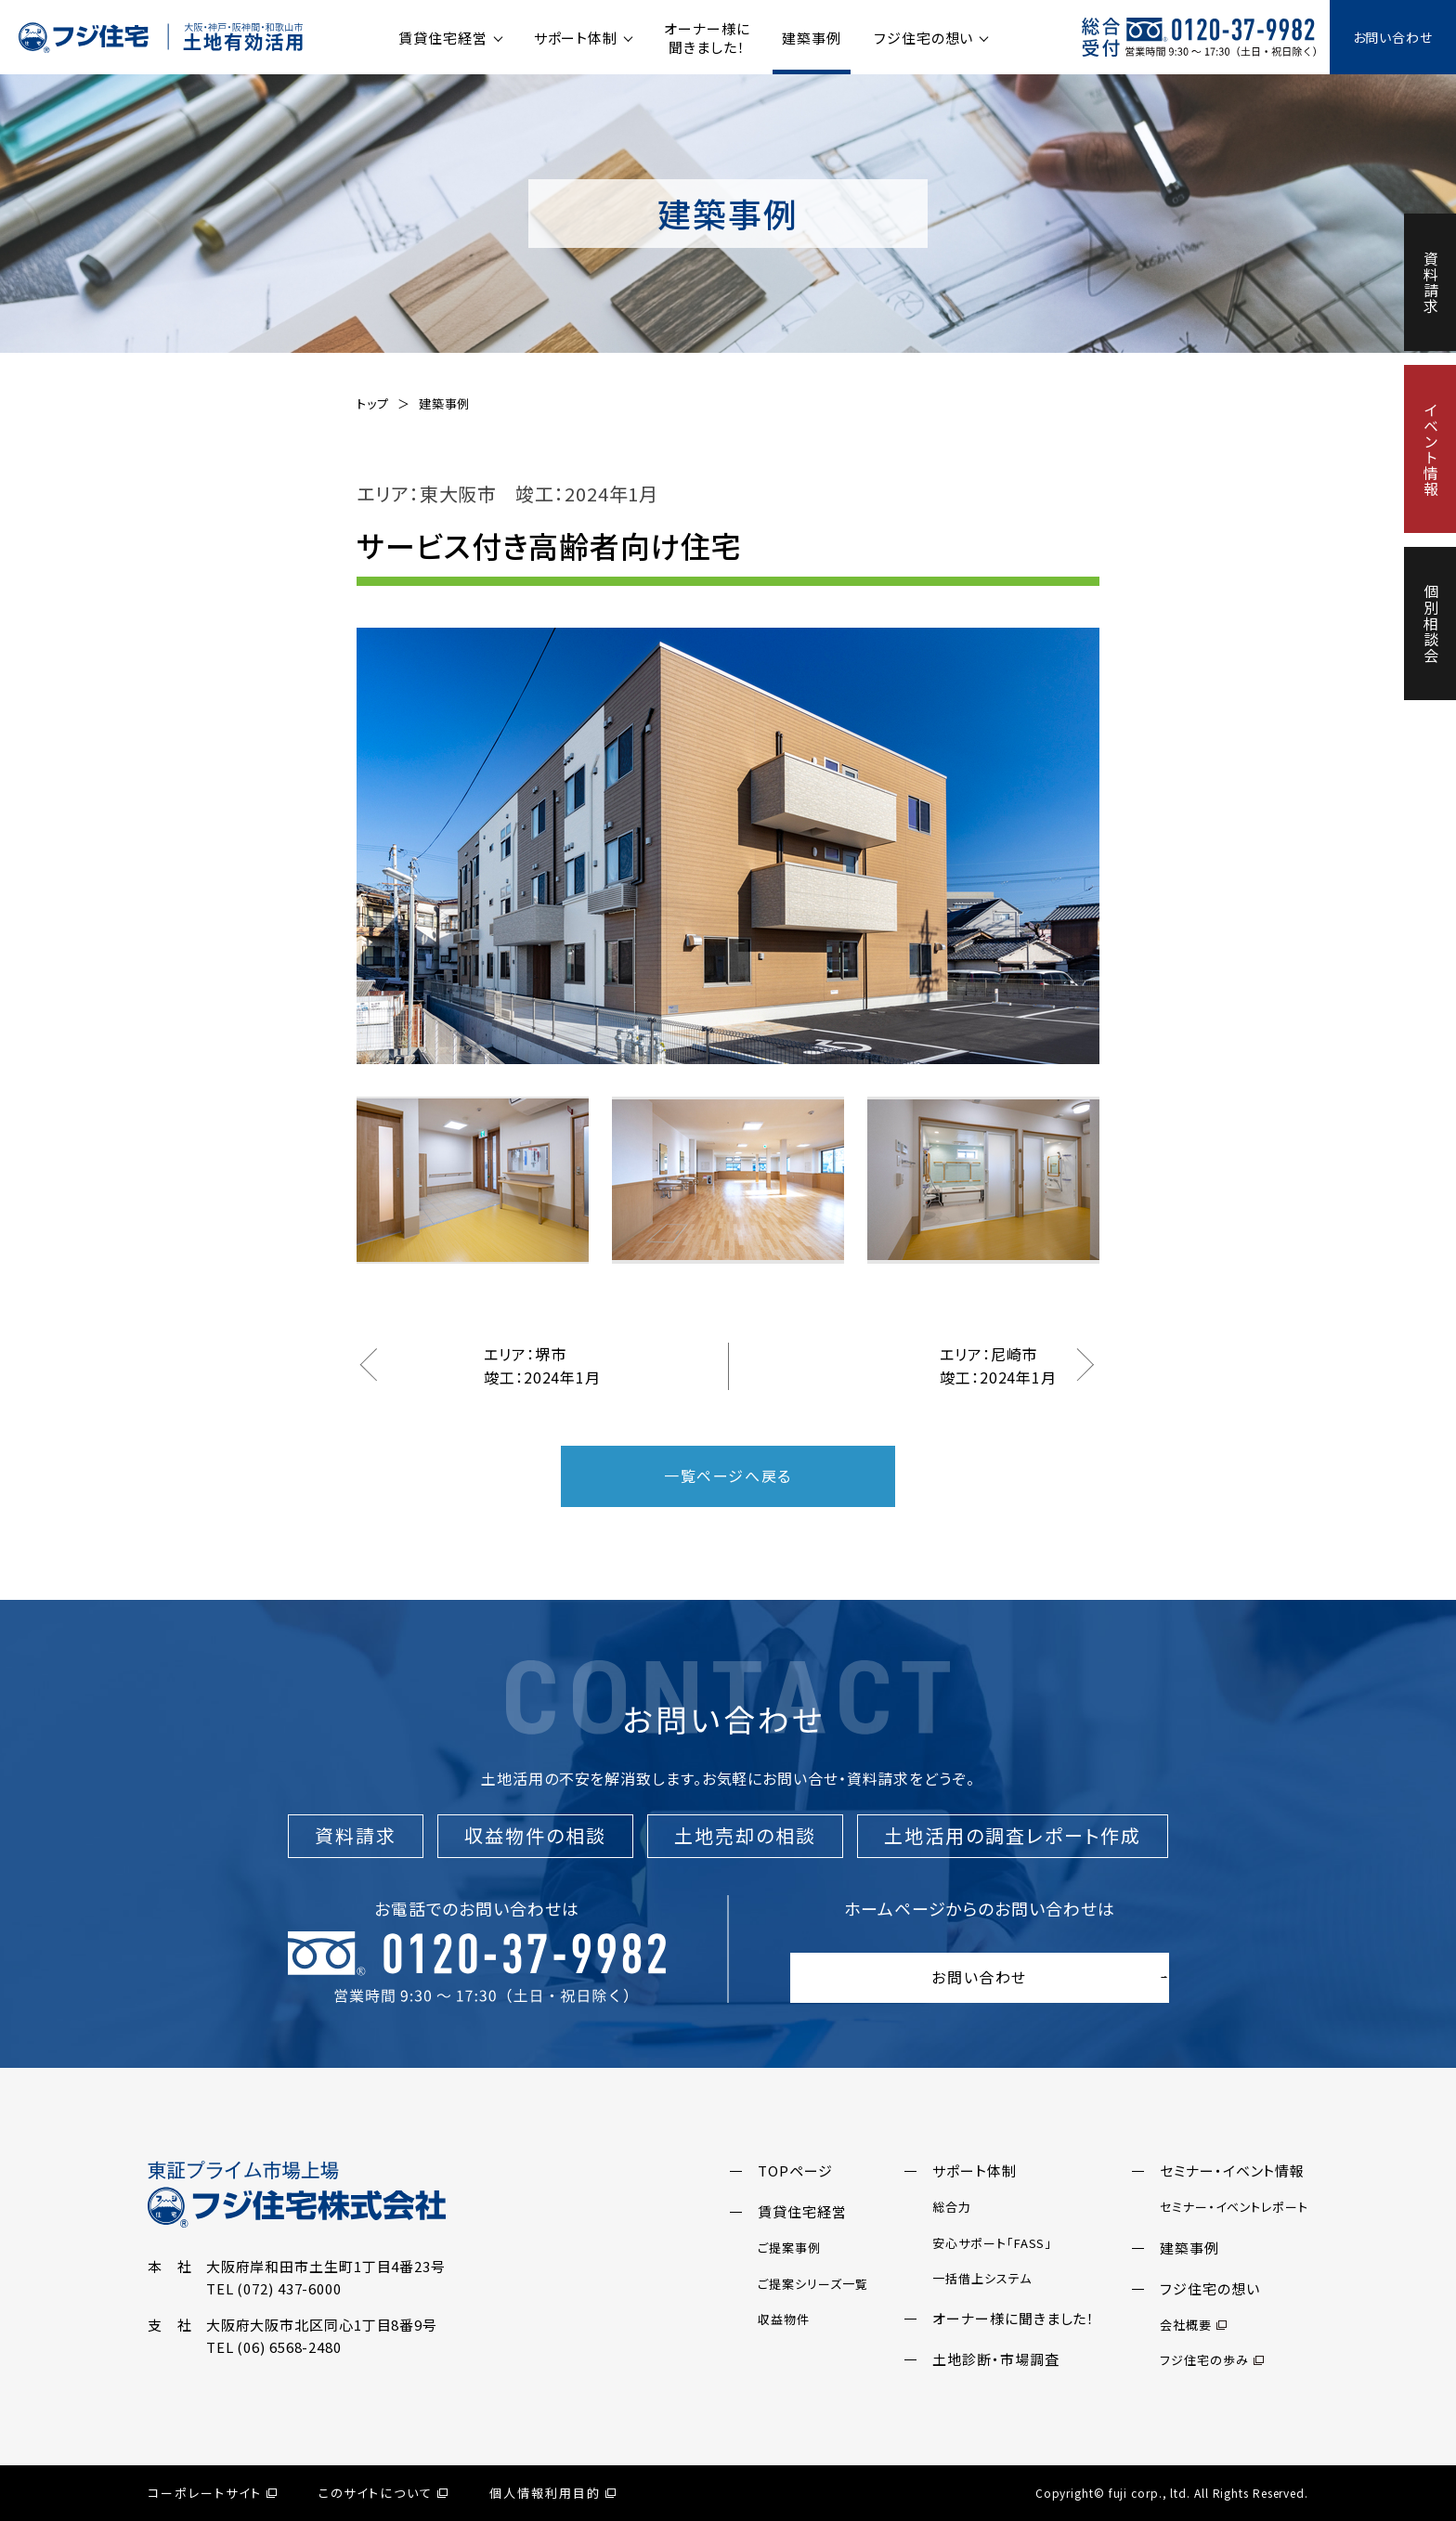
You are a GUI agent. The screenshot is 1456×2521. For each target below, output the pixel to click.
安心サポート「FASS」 (992, 2243)
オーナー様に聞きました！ (706, 38)
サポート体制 (576, 37)
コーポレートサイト (212, 2493)
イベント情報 (1431, 449)
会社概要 (1193, 2324)
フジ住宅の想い (923, 37)
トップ (373, 403)
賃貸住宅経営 (442, 37)
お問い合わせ (1393, 37)
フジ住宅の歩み (1211, 2360)
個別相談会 (1431, 623)
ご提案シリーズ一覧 (812, 2284)
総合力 (951, 2207)
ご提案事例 (789, 2247)
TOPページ (795, 2170)
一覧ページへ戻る (728, 1475)
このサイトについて (383, 2493)
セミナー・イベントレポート (1234, 2207)
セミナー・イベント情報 (1232, 2170)
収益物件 (784, 2319)
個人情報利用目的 (552, 2493)
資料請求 (1431, 282)
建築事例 (811, 37)
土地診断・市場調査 (995, 2359)
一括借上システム (981, 2278)
